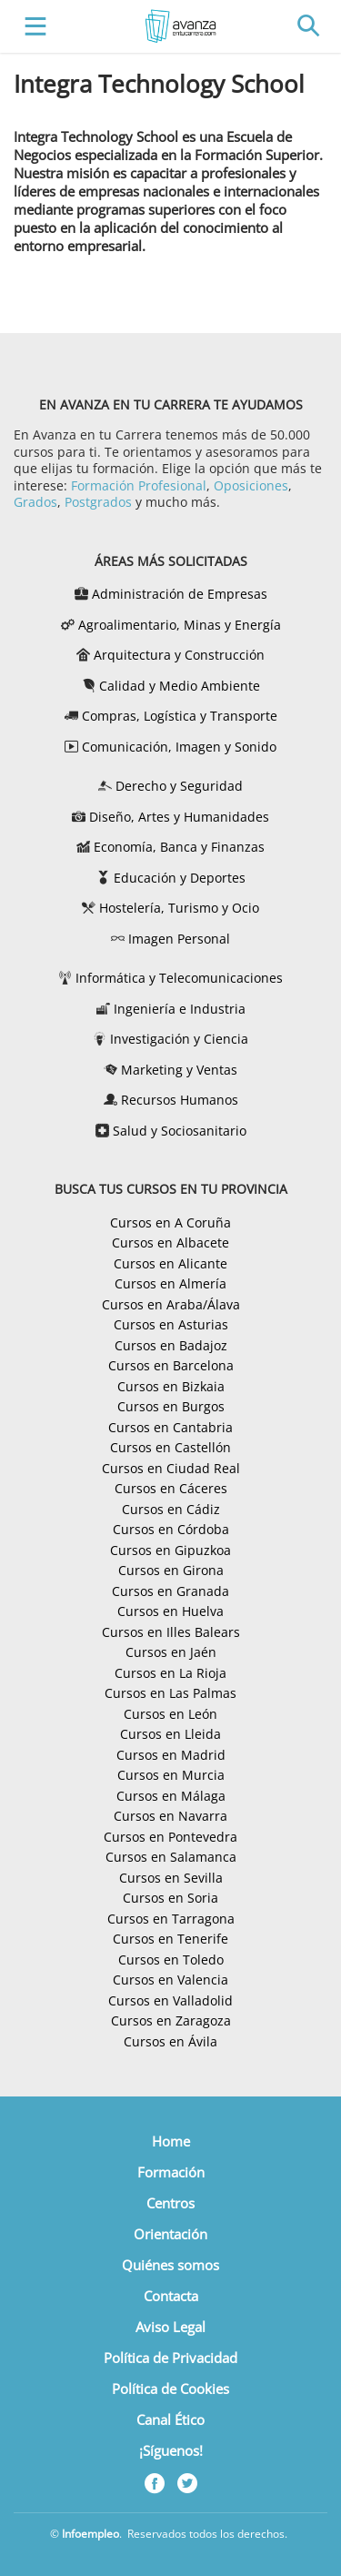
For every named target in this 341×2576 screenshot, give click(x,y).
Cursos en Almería (170, 1283)
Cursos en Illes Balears (171, 1632)
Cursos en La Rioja (170, 1673)
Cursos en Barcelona (171, 1365)
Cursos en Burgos (171, 1406)
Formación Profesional (138, 485)
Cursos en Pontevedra (170, 1836)
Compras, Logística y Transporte (179, 715)
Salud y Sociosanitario (179, 1130)
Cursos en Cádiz (171, 1509)
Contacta (171, 2296)
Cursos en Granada (170, 1591)
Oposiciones (251, 485)
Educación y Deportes (180, 877)
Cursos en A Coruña (170, 1222)
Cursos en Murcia (171, 1774)
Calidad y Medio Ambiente (179, 685)
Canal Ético (170, 2419)
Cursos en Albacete (170, 1242)
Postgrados (98, 501)
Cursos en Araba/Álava (171, 1304)
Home (171, 2141)
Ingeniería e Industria (180, 1008)
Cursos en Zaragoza (171, 2020)
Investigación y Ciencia (179, 1038)
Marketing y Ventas (179, 1069)
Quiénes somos (170, 2265)
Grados (35, 501)
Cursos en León (170, 1713)
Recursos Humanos (179, 1099)
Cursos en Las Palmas (170, 1693)
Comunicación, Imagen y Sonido (179, 746)
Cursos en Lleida (170, 1734)
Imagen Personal (179, 938)
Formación (171, 2172)
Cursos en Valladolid (170, 2000)
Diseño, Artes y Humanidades (179, 816)
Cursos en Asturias (171, 1324)
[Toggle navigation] (31, 27)
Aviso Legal (170, 2327)
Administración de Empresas (179, 593)
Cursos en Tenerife (170, 1938)
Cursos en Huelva (170, 1611)
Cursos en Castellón (170, 1447)
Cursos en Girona (171, 1570)
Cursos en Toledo (171, 1959)
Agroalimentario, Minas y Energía (179, 624)
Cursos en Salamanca (170, 1856)
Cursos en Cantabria (170, 1427)
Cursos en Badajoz (171, 1345)
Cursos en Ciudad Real (171, 1468)
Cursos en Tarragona (171, 1918)
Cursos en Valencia (170, 1979)
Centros (170, 2203)
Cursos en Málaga (171, 1795)
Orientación (170, 2234)
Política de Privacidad (170, 2358)
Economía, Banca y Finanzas (179, 846)
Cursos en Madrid (171, 1754)
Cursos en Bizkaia (171, 1386)
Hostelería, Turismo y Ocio (179, 907)
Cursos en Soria (170, 1897)
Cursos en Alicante (170, 1263)
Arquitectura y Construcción (179, 654)
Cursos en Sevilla (171, 1877)
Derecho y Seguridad (179, 785)
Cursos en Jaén (170, 1652)
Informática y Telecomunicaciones (179, 977)
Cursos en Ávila (170, 2041)
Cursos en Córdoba (171, 1529)
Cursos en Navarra (170, 1815)
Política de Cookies (170, 2388)
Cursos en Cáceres (171, 1488)
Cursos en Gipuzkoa (170, 1550)
